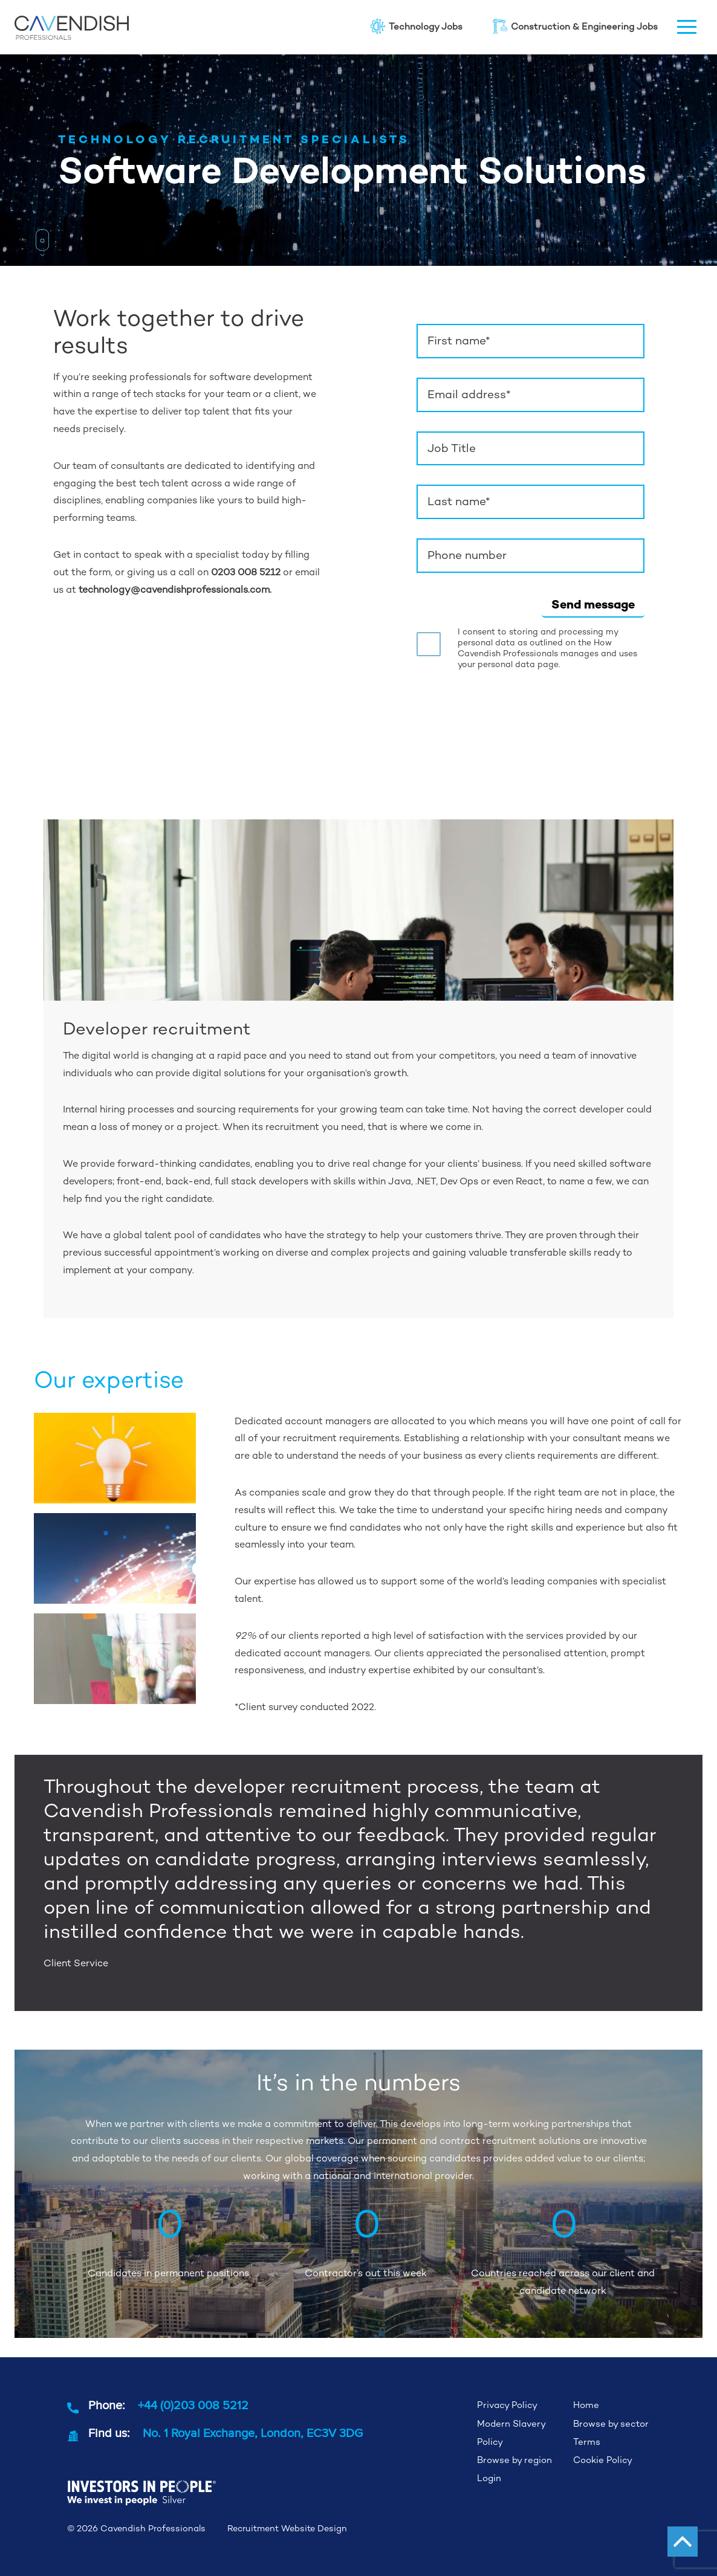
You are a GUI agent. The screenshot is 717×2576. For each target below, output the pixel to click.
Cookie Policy (602, 2459)
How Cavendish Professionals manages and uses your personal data (547, 653)
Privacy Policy (507, 2404)
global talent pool (154, 1234)
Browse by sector (611, 2423)
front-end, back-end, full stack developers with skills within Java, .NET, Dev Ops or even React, (331, 1181)
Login (489, 2478)
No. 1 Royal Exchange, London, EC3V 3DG (253, 2432)
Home (586, 2404)
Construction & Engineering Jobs (575, 26)
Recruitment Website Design (287, 2528)
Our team (74, 465)
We (71, 1163)
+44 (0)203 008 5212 (193, 2404)
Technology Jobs (415, 26)
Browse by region (514, 2459)
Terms (586, 2441)
